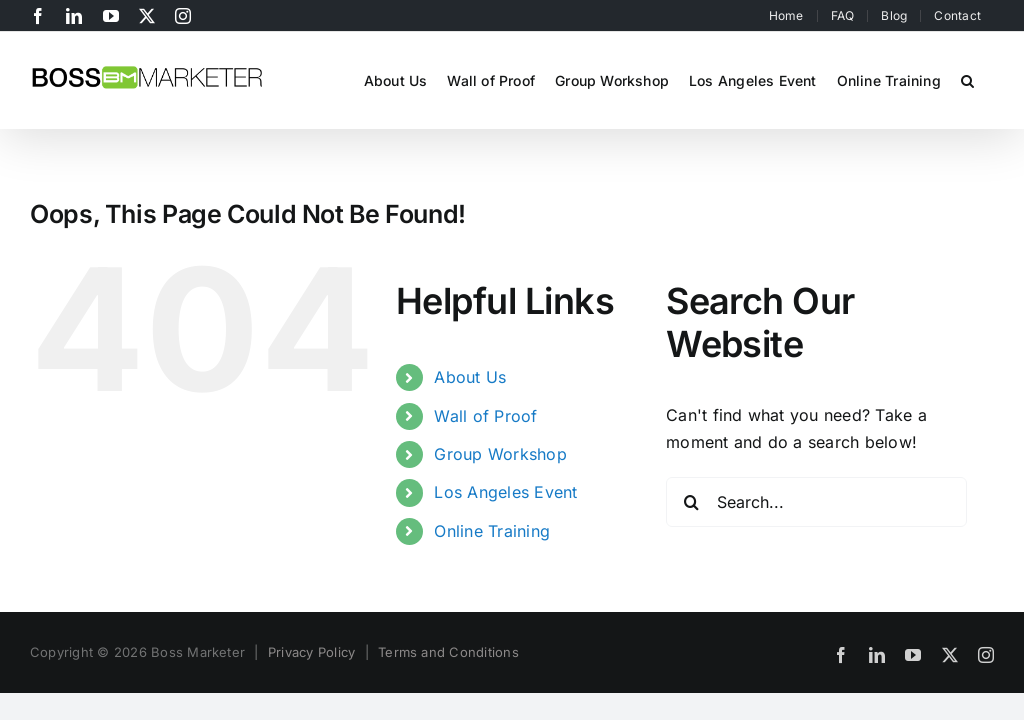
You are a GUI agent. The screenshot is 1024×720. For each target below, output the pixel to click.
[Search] (691, 502)
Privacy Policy (311, 652)
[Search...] (816, 502)
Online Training (492, 531)
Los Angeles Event (505, 492)
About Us (470, 377)
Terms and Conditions (448, 652)
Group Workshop (500, 454)
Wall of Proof (485, 416)
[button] (967, 79)
